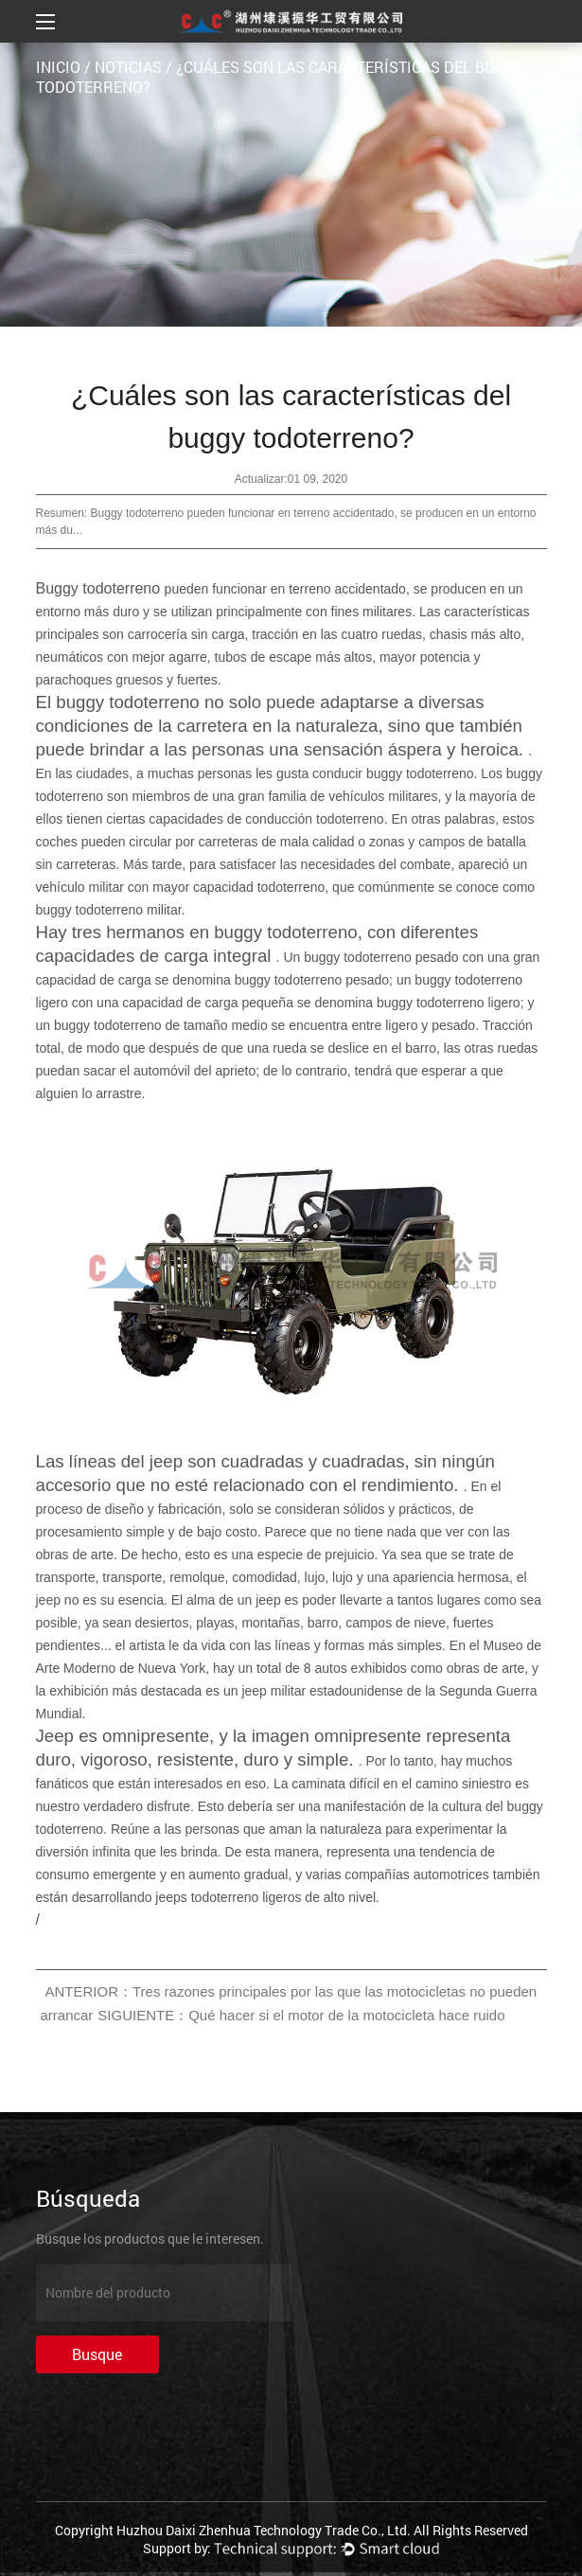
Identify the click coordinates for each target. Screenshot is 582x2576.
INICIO (58, 67)
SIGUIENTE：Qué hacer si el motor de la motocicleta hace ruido (300, 2015)
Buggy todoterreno (100, 588)
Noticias (128, 67)
